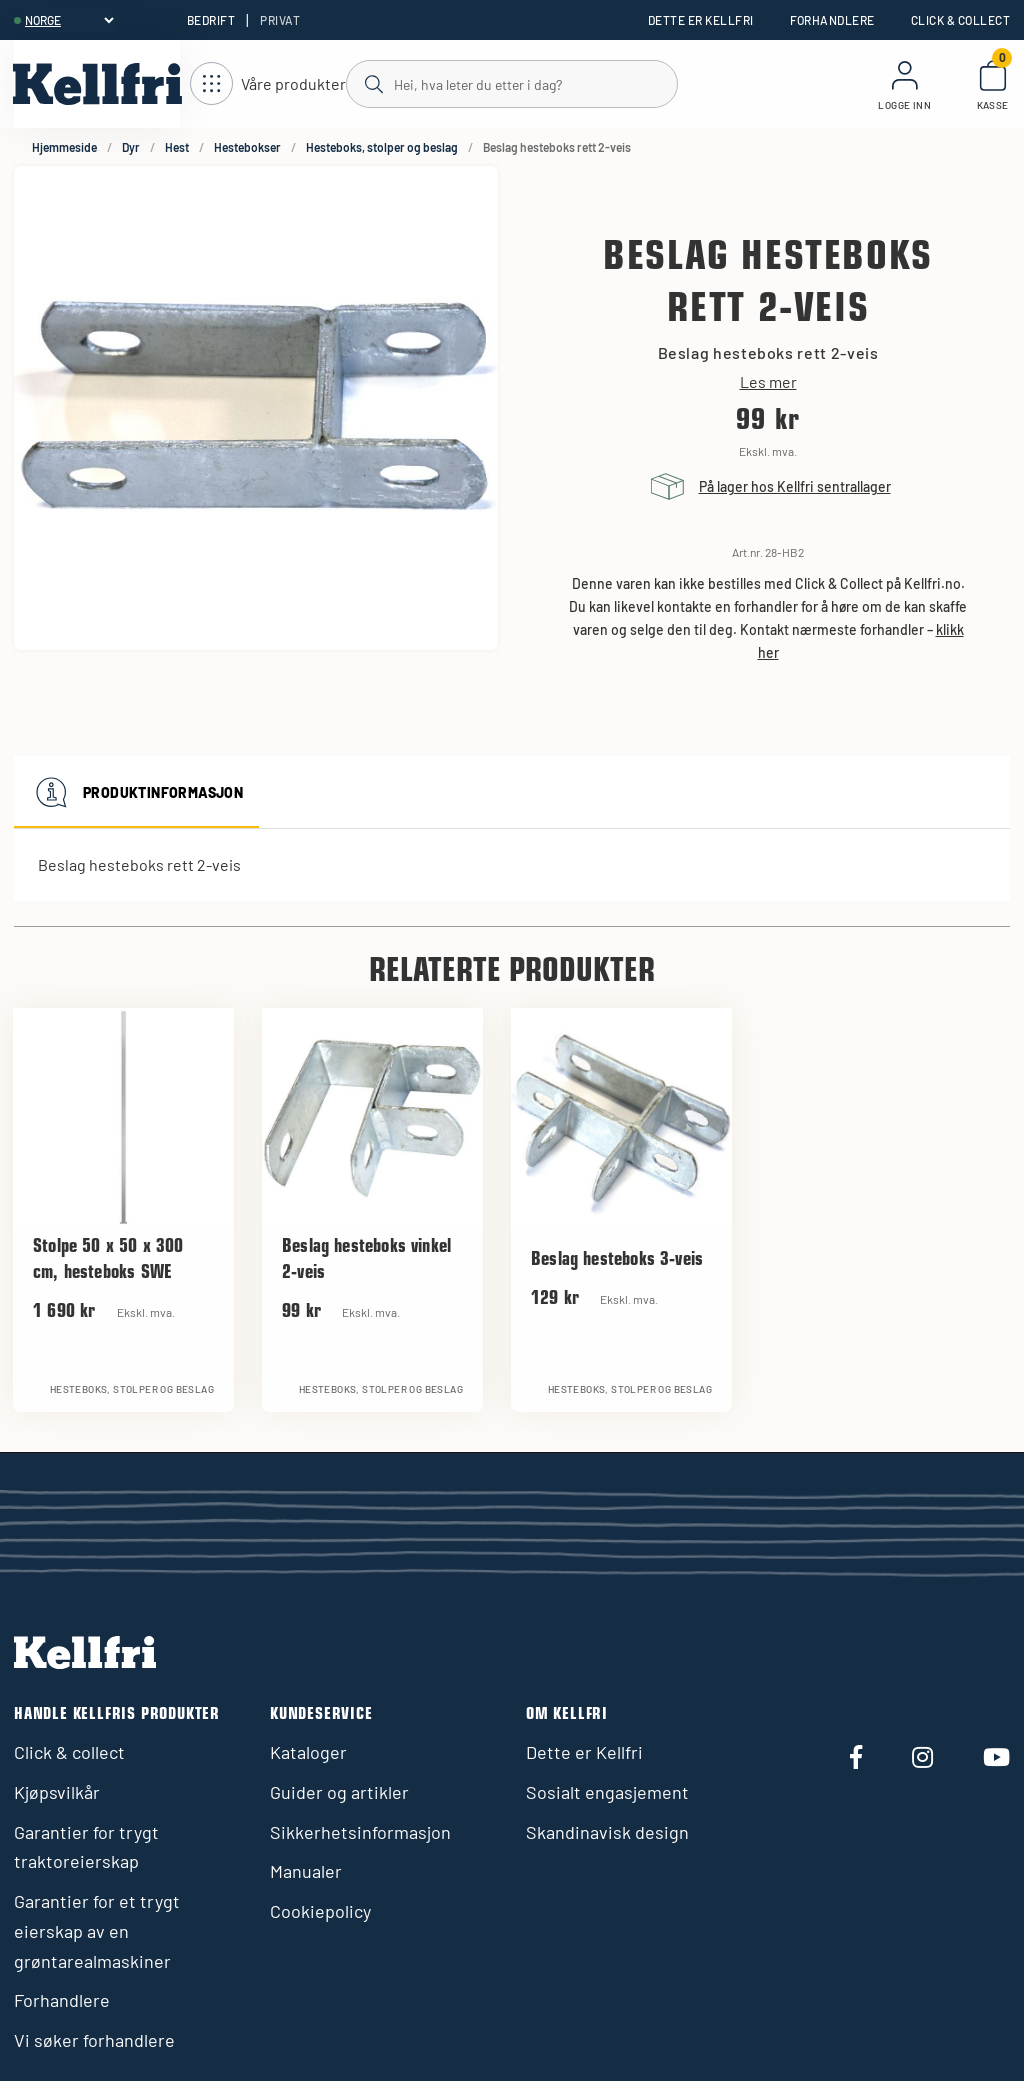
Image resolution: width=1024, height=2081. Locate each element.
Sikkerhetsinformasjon (360, 1832)
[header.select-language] (69, 20)
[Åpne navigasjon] (268, 84)
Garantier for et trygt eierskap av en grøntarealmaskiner (97, 1930)
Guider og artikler (339, 1792)
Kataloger (308, 1752)
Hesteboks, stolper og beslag (382, 147)
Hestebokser (247, 147)
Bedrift (211, 20)
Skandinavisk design (607, 1832)
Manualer (306, 1871)
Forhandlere (832, 20)
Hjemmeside (64, 147)
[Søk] (511, 83)
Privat (280, 20)
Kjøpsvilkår (57, 1792)
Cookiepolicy (320, 1911)
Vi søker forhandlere (94, 2040)
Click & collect (960, 20)
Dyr (131, 147)
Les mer (768, 382)
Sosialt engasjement (607, 1792)
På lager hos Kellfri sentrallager (795, 486)
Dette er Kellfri (701, 20)
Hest (177, 147)
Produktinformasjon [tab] (136, 792)
